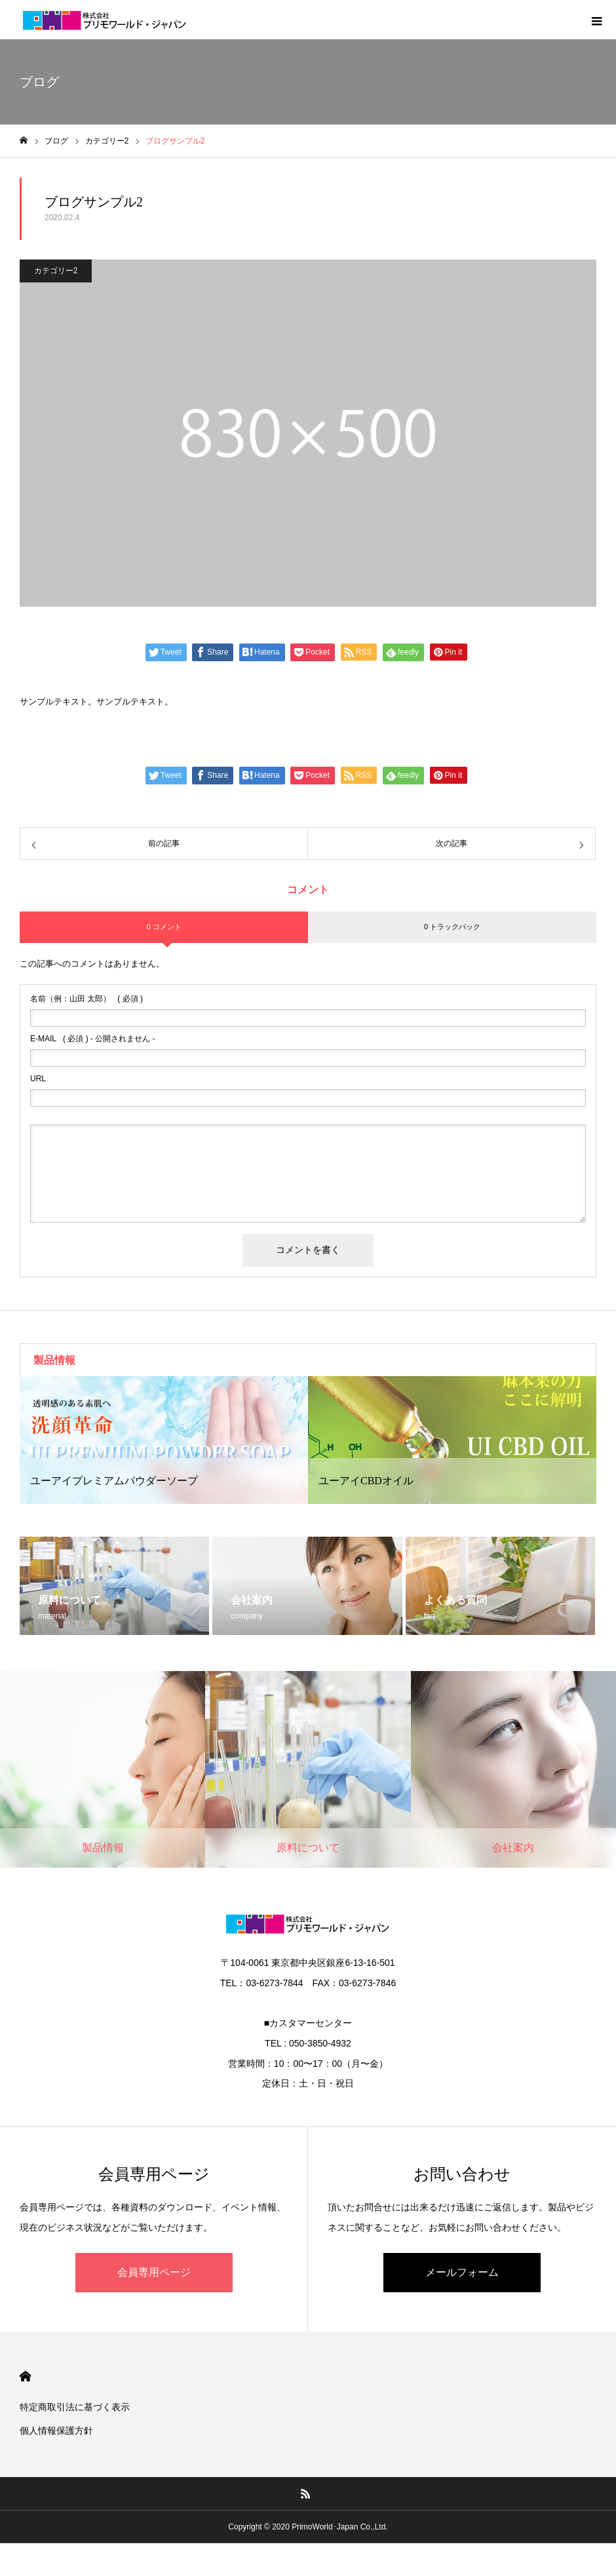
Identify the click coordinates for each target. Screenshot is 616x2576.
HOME (25, 2376)
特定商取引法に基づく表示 (75, 2407)
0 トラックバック (452, 927)
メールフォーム (462, 2272)
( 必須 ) (86, 999)
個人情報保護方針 (56, 2430)
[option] (164, 1440)
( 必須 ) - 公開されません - (92, 1039)
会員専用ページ (154, 2272)
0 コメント (163, 927)
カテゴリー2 (56, 270)
